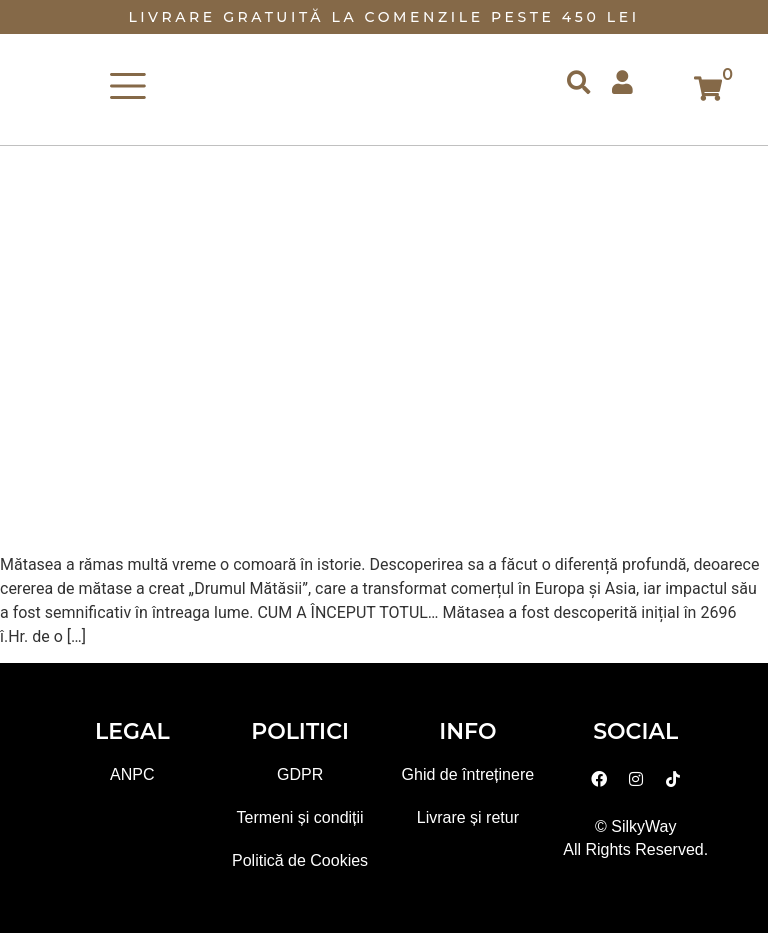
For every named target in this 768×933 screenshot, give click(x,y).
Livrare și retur (468, 817)
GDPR (300, 774)
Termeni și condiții (300, 817)
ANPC (132, 774)
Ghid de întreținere (468, 774)
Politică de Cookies (300, 860)
